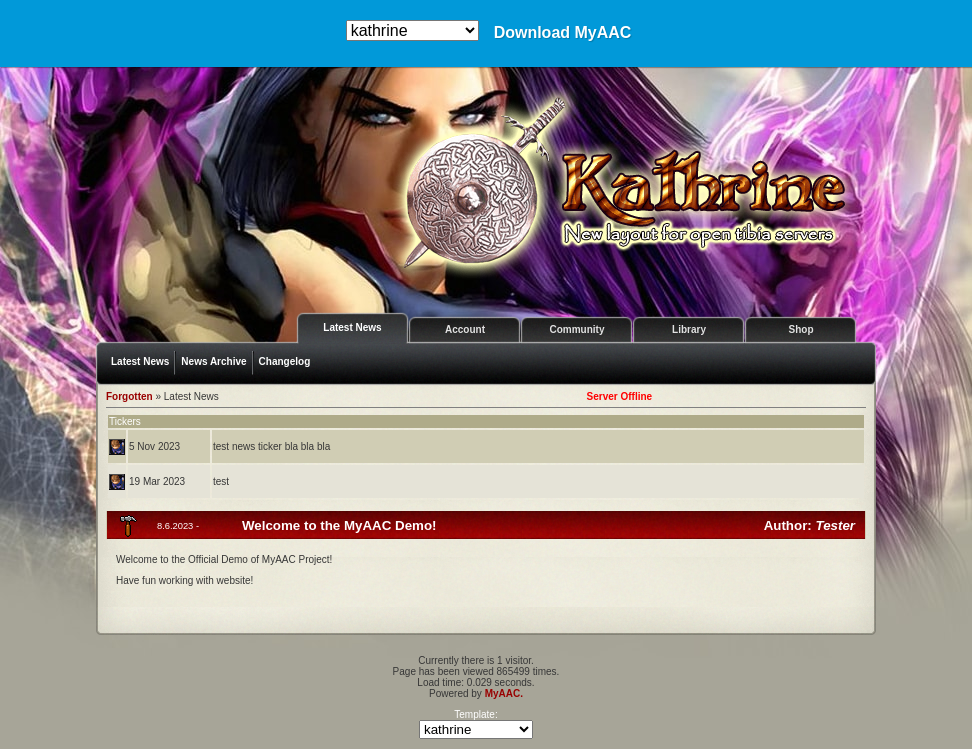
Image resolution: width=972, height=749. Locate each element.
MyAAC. (504, 693)
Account (465, 329)
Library (689, 329)
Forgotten (129, 396)
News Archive (213, 361)
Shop (801, 329)
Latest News (352, 327)
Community (577, 329)
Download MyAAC (563, 33)
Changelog (285, 361)
